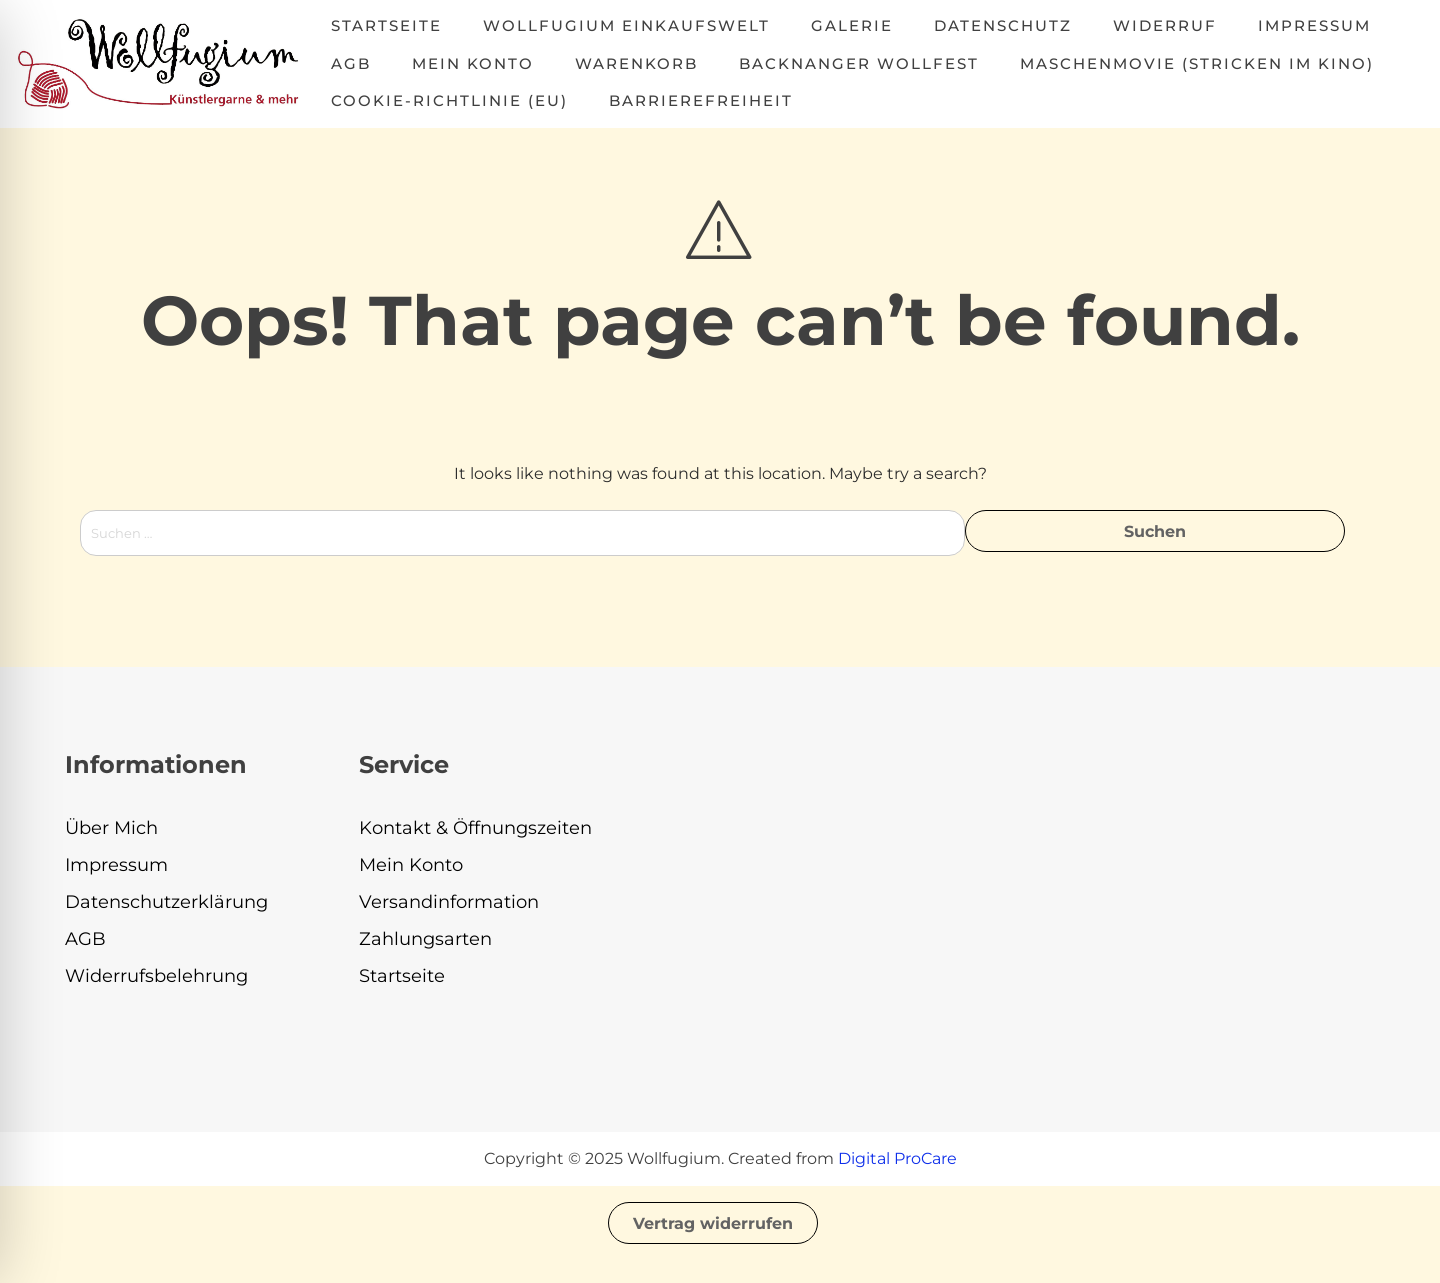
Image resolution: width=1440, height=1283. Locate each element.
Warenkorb (636, 63)
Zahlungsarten (425, 939)
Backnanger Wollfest (859, 63)
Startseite (386, 25)
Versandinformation (449, 902)
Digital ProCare (897, 1158)
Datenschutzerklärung (166, 902)
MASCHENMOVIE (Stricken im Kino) (1197, 63)
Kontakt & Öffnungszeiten (475, 828)
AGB (351, 63)
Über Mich (111, 828)
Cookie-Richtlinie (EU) (449, 100)
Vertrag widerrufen (713, 1223)
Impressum (1314, 25)
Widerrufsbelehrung (156, 976)
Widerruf (1165, 25)
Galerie (852, 25)
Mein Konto (473, 63)
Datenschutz (1003, 25)
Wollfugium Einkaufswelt (626, 25)
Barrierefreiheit (701, 100)
